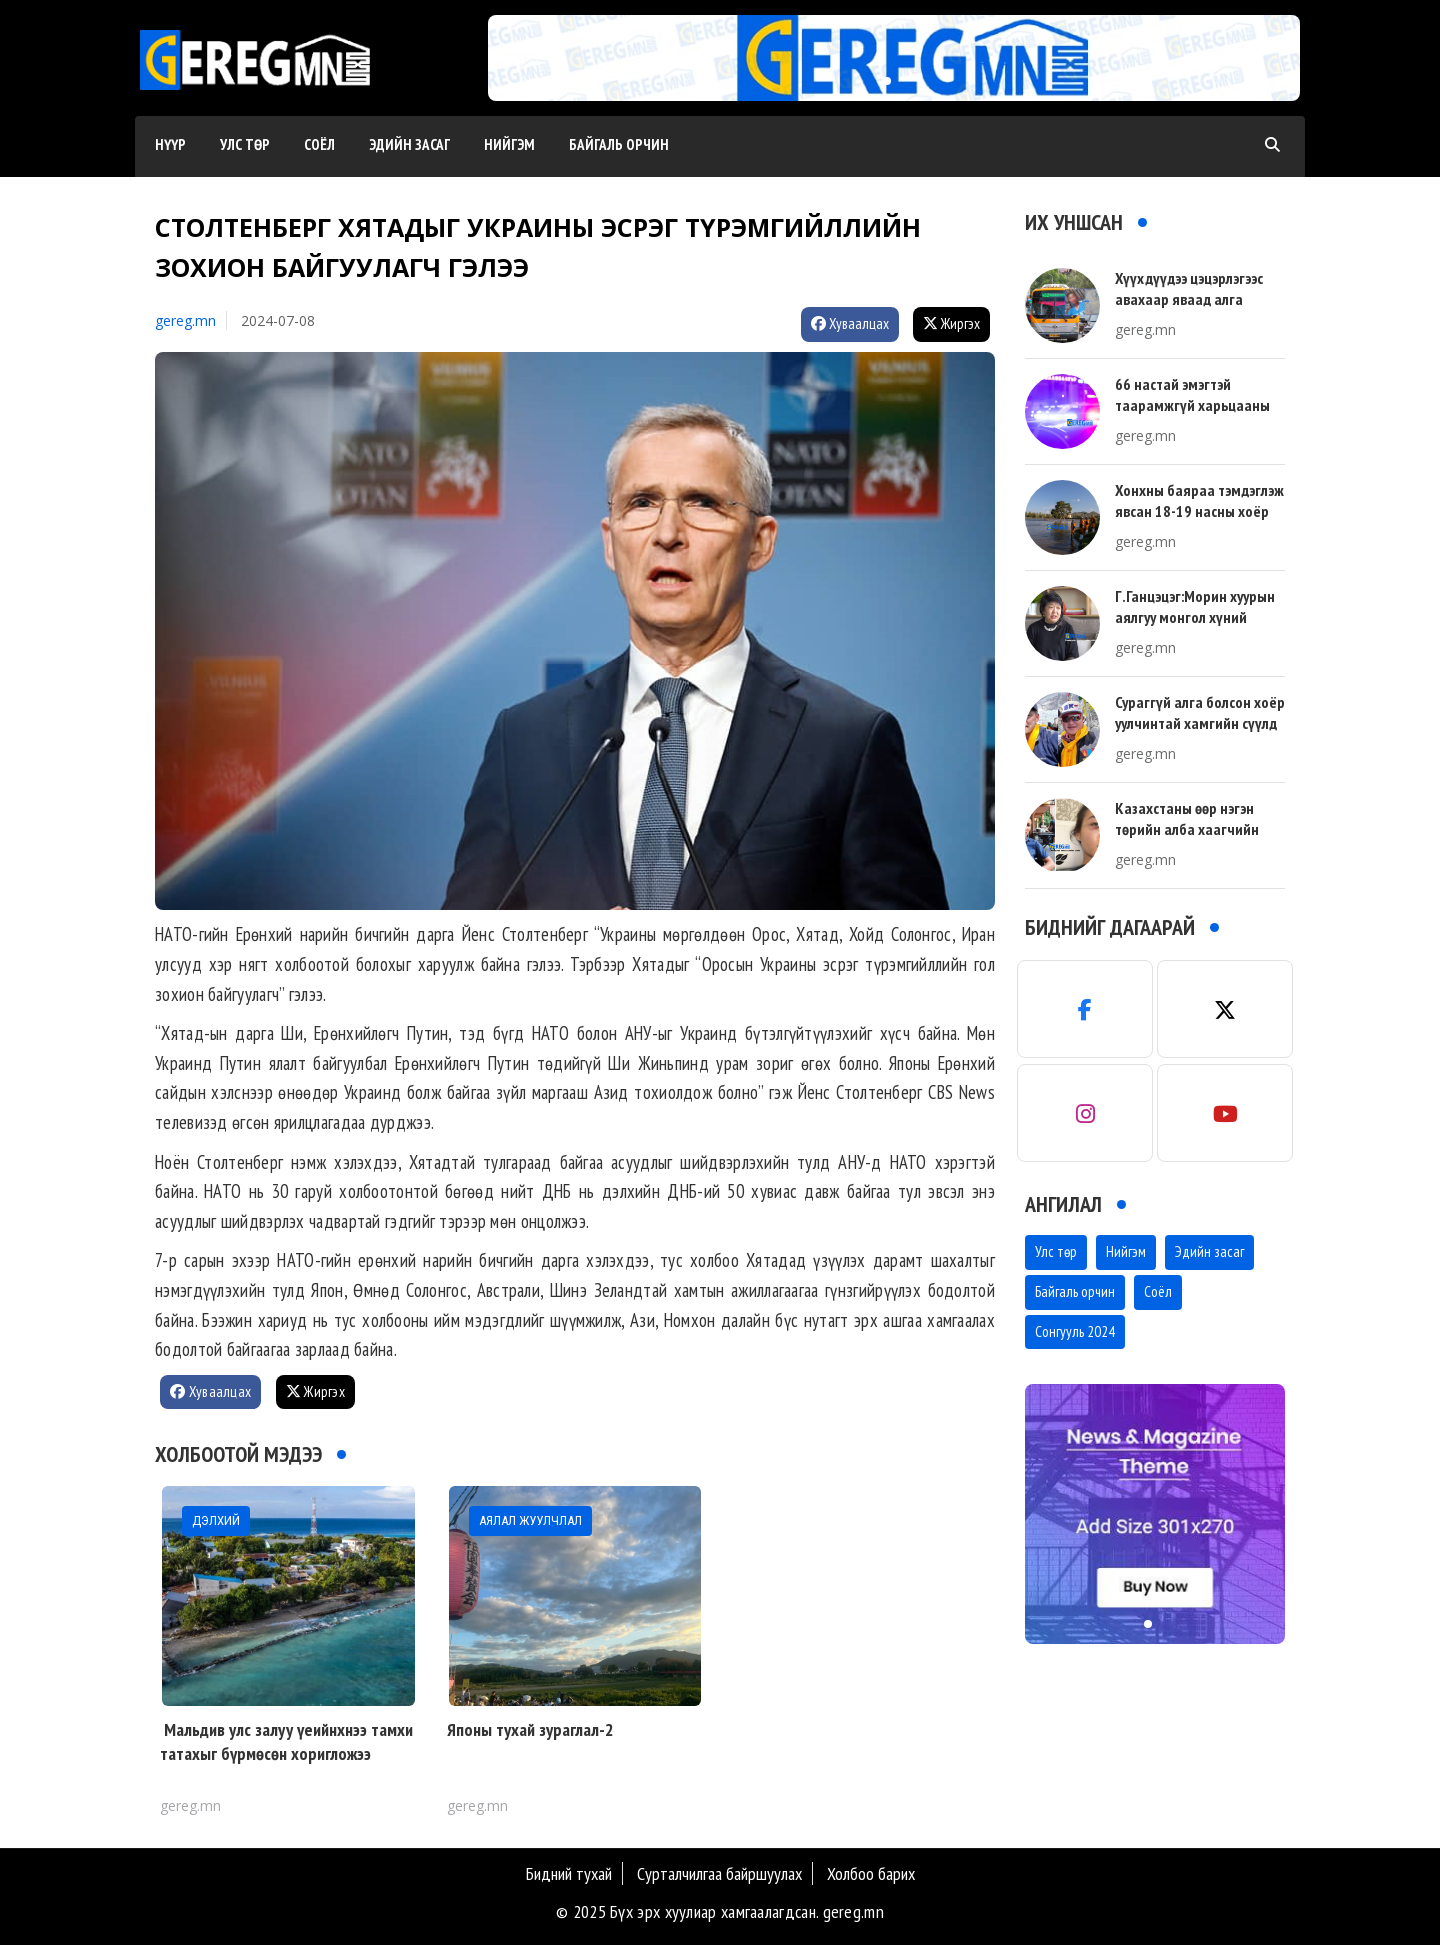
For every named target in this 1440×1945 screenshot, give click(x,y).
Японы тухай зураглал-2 (530, 1729)
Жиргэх (951, 323)
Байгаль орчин (619, 144)
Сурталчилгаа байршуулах (719, 1873)
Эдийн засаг (409, 144)
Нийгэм (509, 144)
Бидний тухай (569, 1873)
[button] (887, 81)
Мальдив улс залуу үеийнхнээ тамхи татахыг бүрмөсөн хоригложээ (286, 1741)
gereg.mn (185, 320)
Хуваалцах (850, 323)
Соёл (319, 144)
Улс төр (245, 144)
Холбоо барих (871, 1873)
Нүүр (170, 144)
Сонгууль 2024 (1075, 1331)
